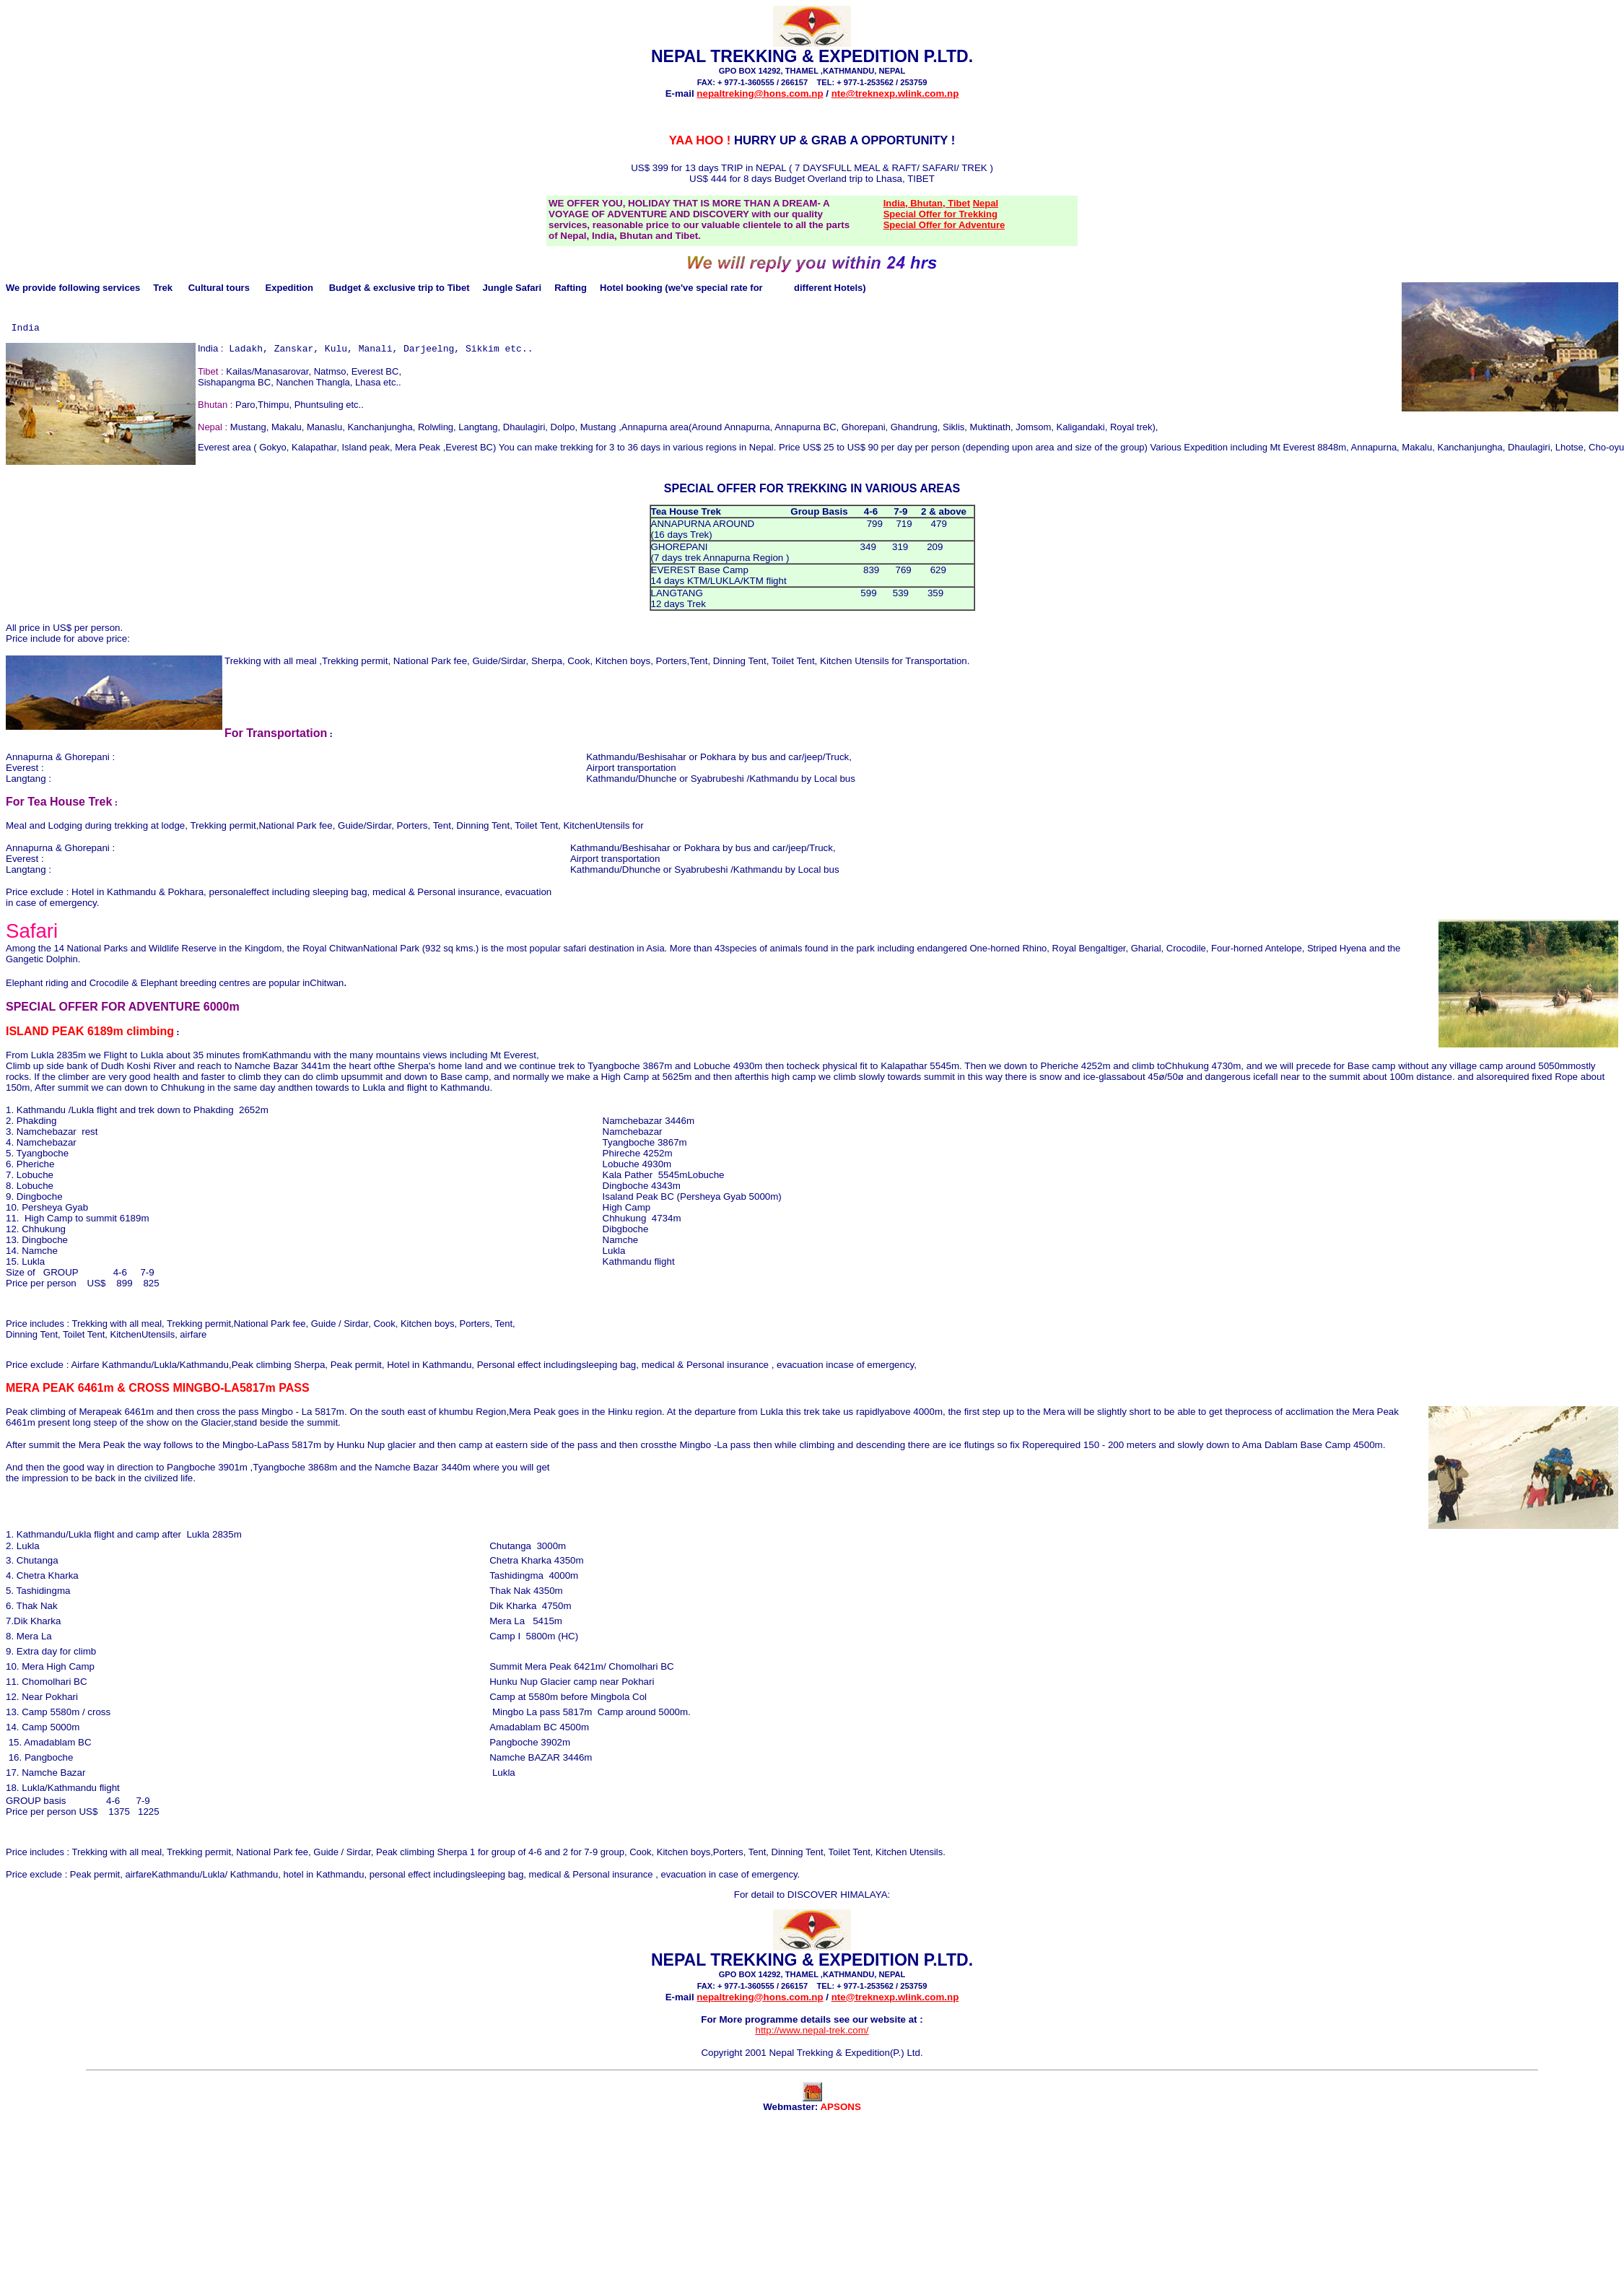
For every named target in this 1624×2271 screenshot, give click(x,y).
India (26, 331)
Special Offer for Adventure (944, 224)
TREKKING (818, 496)
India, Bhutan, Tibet (926, 203)
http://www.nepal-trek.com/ (811, 2038)
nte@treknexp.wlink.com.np (895, 93)
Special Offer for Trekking (940, 214)
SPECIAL (689, 496)
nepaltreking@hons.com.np (760, 93)
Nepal (985, 203)
